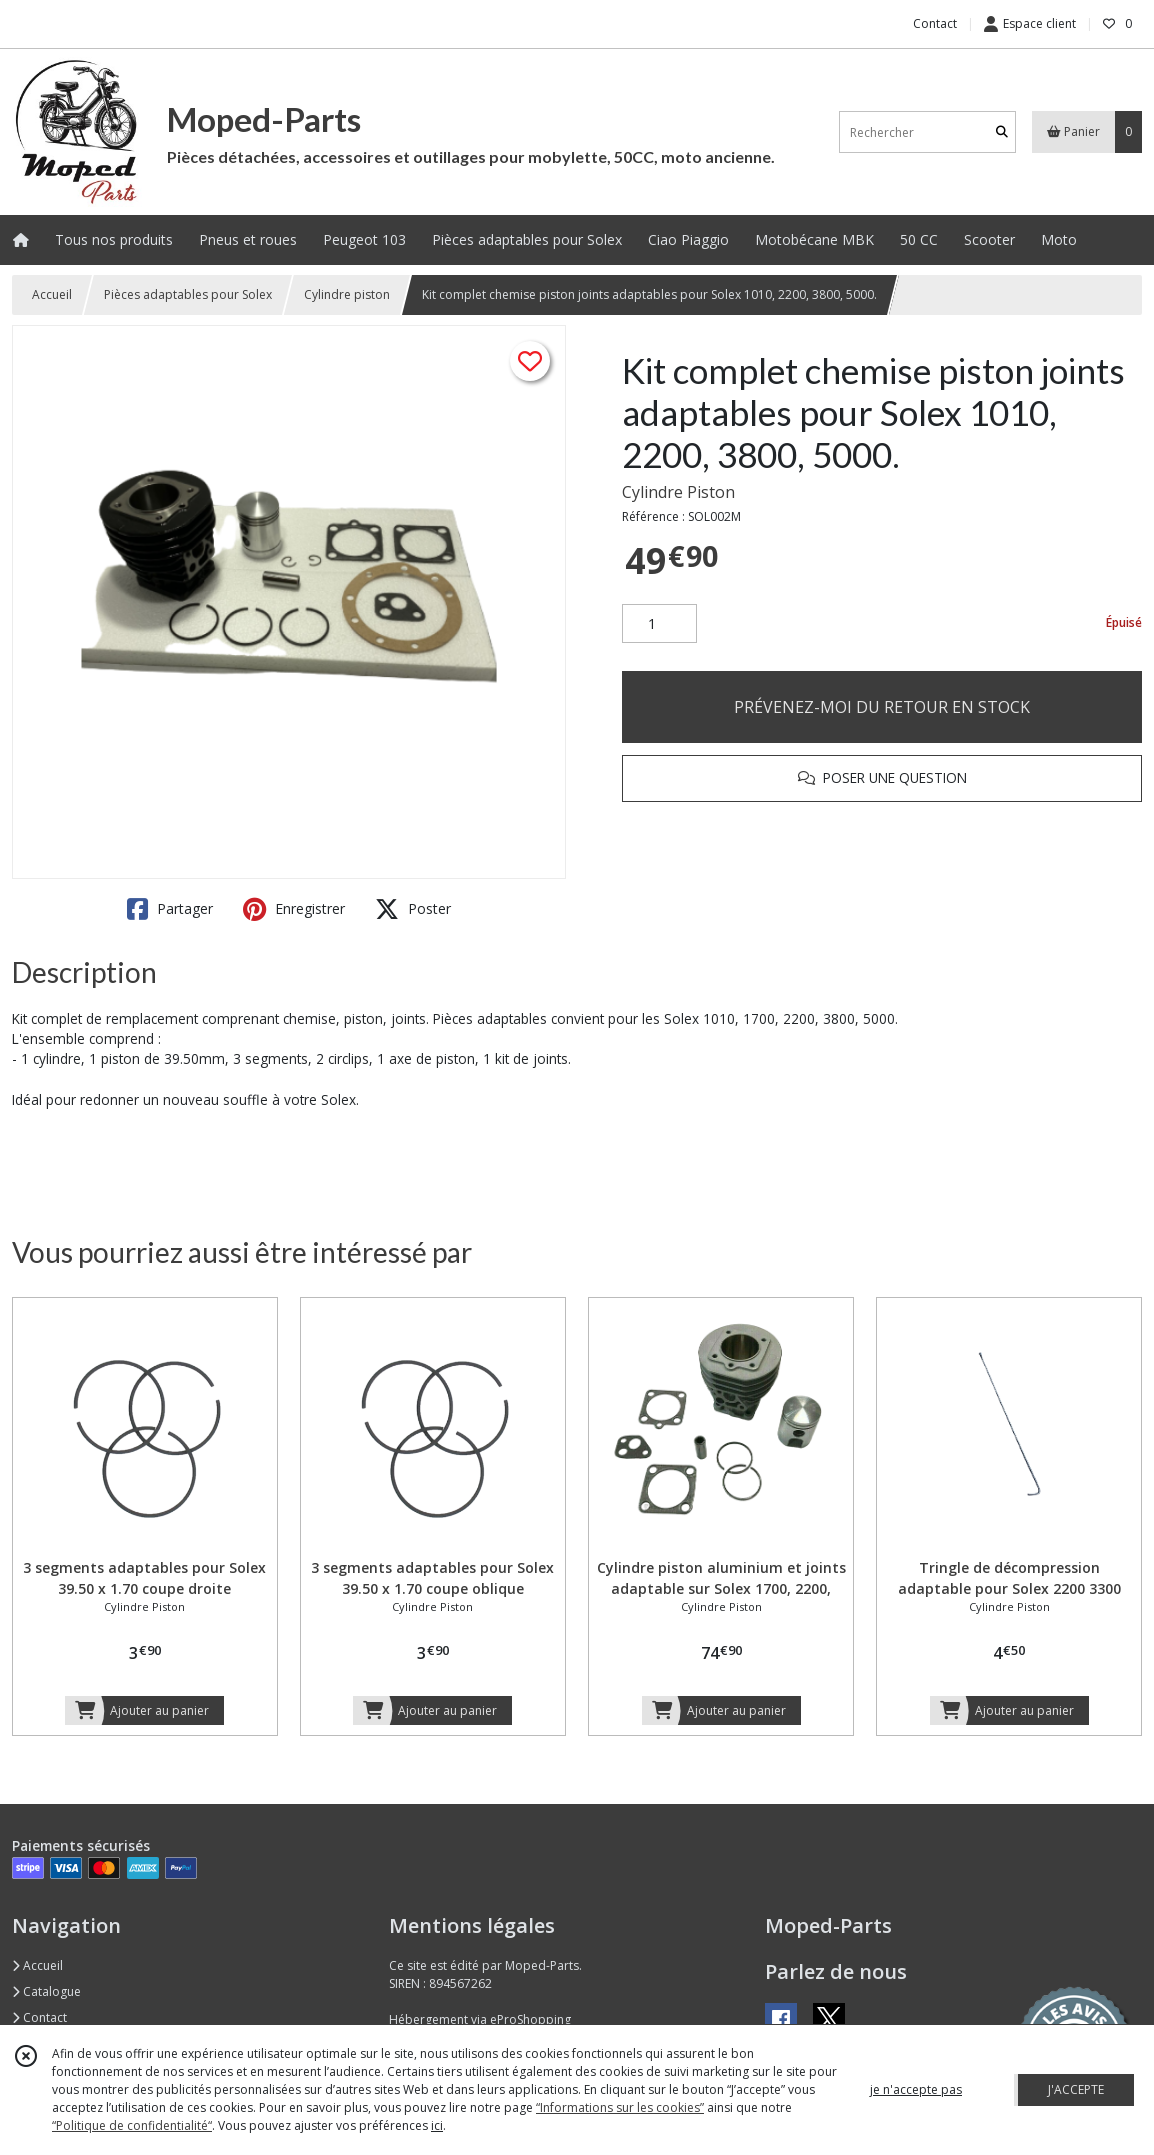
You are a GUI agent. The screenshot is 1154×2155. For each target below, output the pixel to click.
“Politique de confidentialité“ (132, 2125)
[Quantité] (659, 624)
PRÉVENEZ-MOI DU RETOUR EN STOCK (882, 707)
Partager (170, 909)
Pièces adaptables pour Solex (188, 294)
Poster (413, 909)
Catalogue (46, 1991)
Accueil (52, 294)
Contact (935, 23)
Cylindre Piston (678, 492)
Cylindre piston (347, 294)
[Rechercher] (1002, 132)
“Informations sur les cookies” (620, 2107)
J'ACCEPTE (1076, 2089)
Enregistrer (294, 909)
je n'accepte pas (916, 2089)
